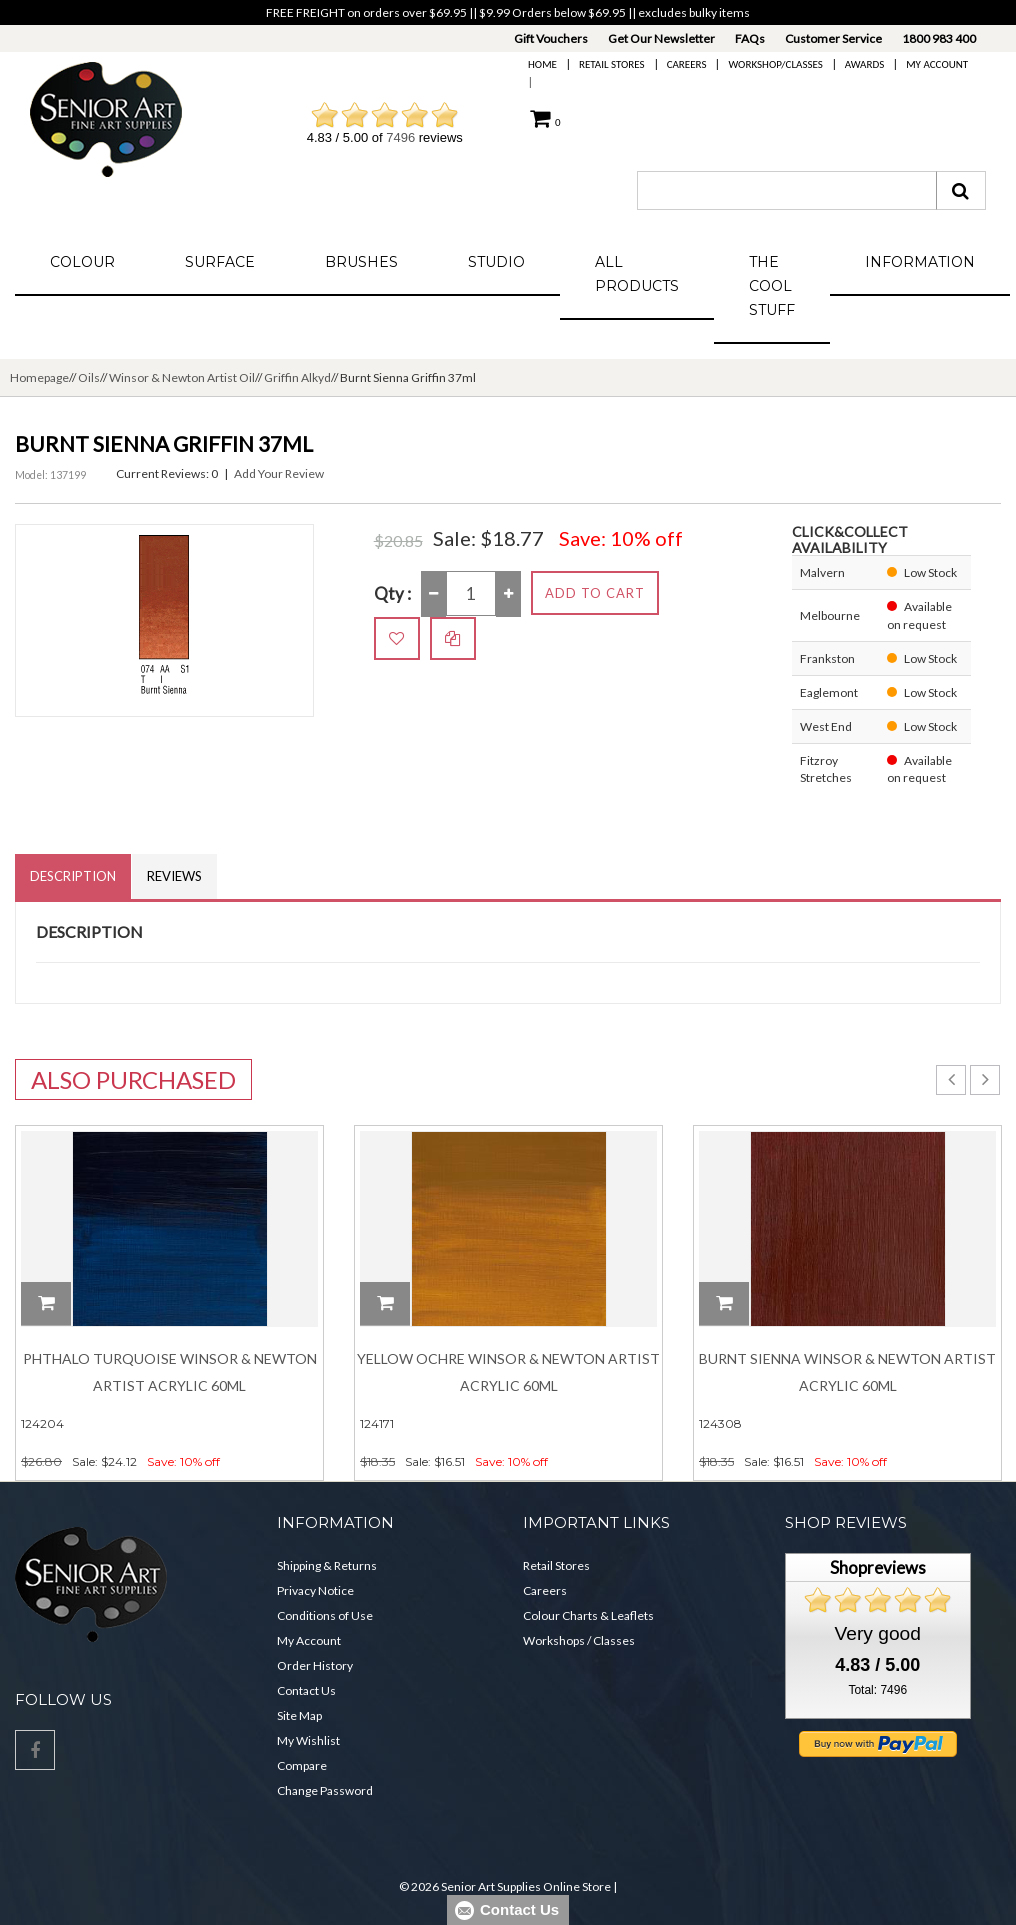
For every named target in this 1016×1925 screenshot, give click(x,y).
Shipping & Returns (327, 1565)
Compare (302, 1765)
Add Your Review (279, 473)
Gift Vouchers (551, 38)
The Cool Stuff (772, 286)
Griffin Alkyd (297, 377)
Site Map (299, 1715)
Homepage (39, 377)
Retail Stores (612, 64)
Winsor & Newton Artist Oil (182, 377)
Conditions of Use (325, 1615)
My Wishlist (308, 1740)
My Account (937, 64)
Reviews (174, 876)
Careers (687, 64)
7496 (400, 137)
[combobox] (787, 190)
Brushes (361, 262)
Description (73, 876)
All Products (637, 274)
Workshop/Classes (775, 64)
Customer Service (833, 38)
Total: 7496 (877, 1690)
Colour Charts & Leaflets (588, 1615)
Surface (220, 262)
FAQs (750, 38)
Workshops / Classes (579, 1640)
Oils (89, 377)
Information (920, 262)
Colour (82, 262)
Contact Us (306, 1690)
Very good (878, 1633)
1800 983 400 (939, 38)
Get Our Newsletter (661, 38)
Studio (496, 262)
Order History (315, 1665)
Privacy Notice (315, 1590)
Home (542, 64)
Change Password (325, 1790)
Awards (864, 64)
